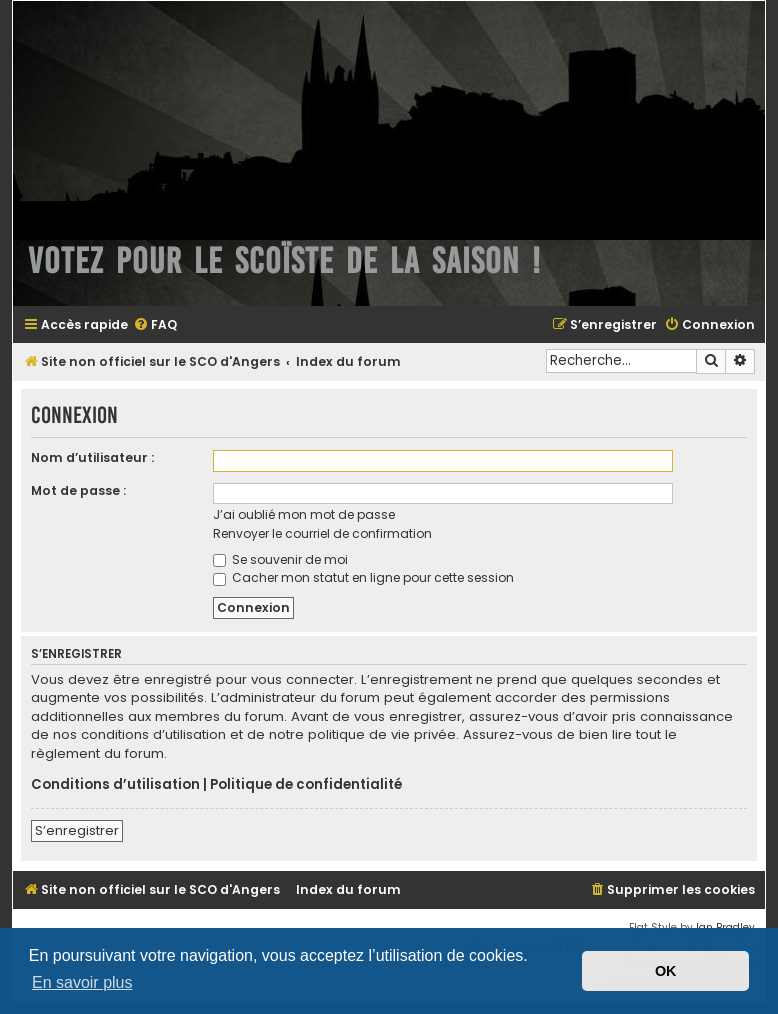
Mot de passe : (78, 490)
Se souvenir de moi (280, 559)
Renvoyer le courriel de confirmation (322, 533)
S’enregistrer (77, 830)
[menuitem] (155, 325)
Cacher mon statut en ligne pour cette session (363, 577)
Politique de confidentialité (306, 785)
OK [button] (666, 971)
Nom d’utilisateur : (92, 457)
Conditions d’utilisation (115, 785)
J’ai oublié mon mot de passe (304, 514)
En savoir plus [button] (82, 982)
